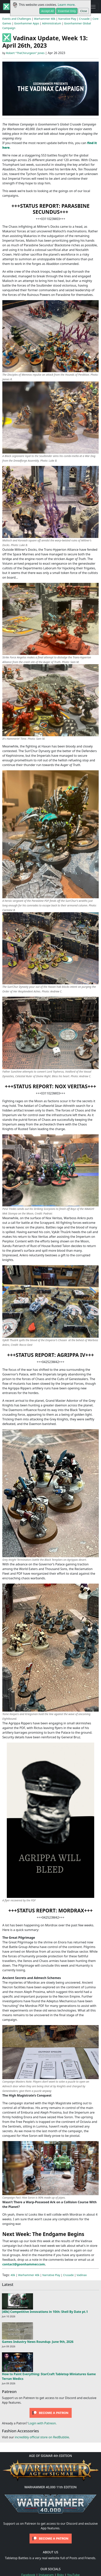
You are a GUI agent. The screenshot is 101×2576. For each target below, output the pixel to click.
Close (83, 11)
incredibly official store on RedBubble (42, 2437)
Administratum (51, 23)
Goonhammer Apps (26, 23)
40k (13, 2275)
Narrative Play (67, 19)
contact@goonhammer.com (23, 2264)
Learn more (66, 5)
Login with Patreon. (42, 2423)
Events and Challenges (16, 19)
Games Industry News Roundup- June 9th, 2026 (37, 2342)
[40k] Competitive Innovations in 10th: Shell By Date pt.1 (45, 2312)
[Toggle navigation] (93, 7)
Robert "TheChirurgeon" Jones (25, 53)
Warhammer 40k (44, 19)
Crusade (84, 19)
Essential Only (67, 11)
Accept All (47, 11)
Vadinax (82, 2275)
